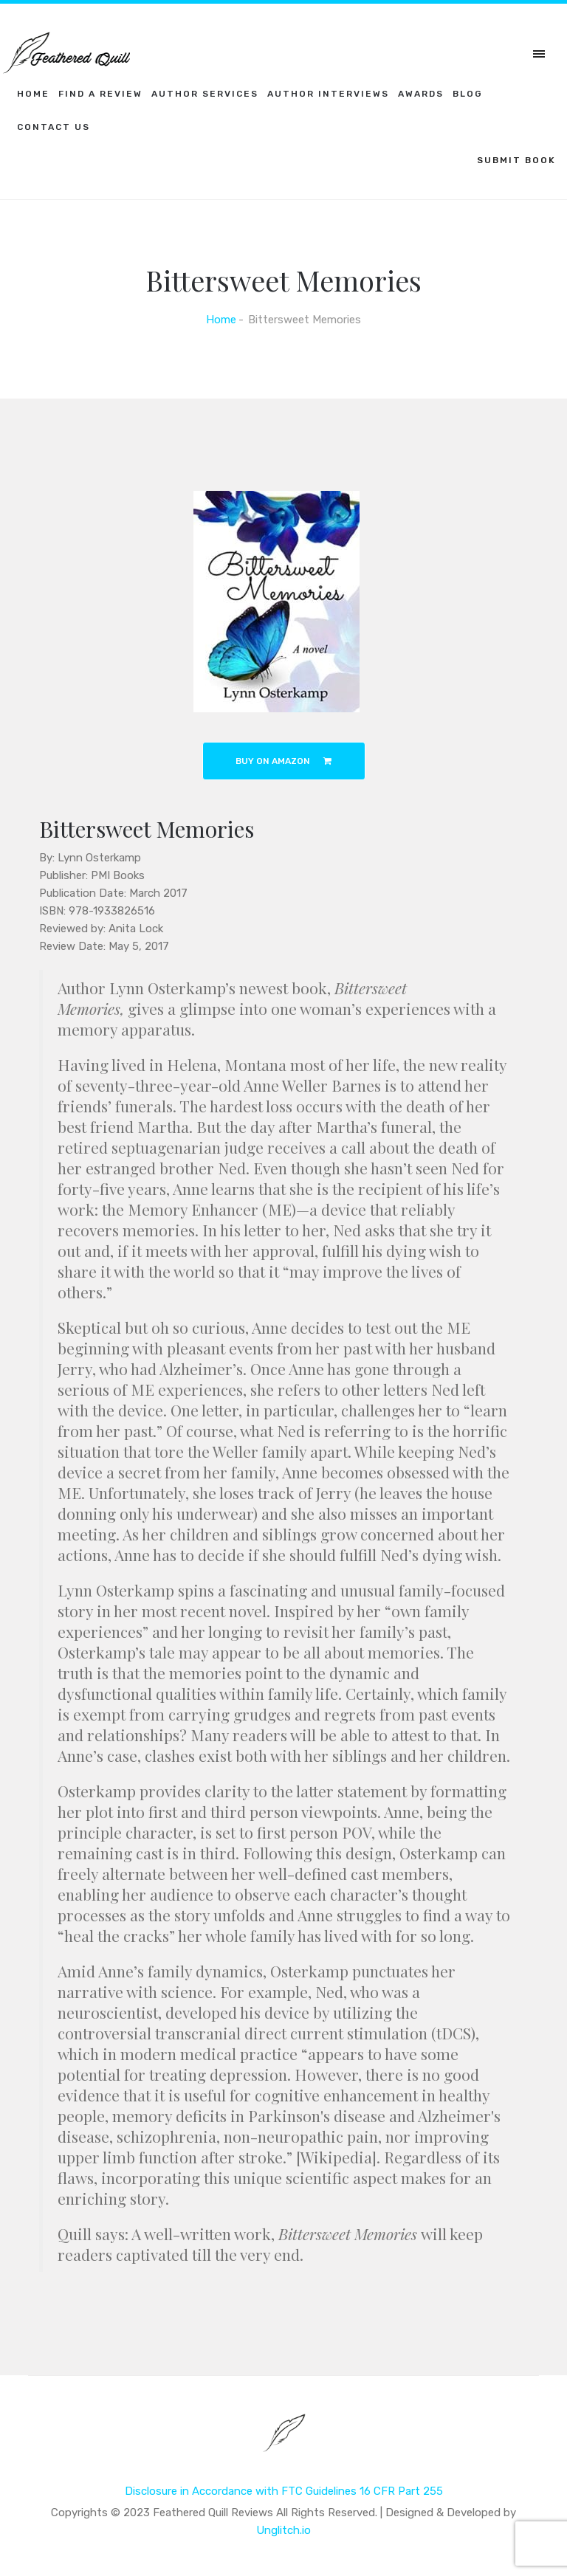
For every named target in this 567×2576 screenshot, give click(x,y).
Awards (421, 94)
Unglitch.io (283, 2530)
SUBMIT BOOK (516, 160)
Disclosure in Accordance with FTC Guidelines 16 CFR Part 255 (284, 2491)
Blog (468, 94)
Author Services (204, 94)
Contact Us (53, 127)
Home (33, 94)
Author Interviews (328, 94)
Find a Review (100, 94)
